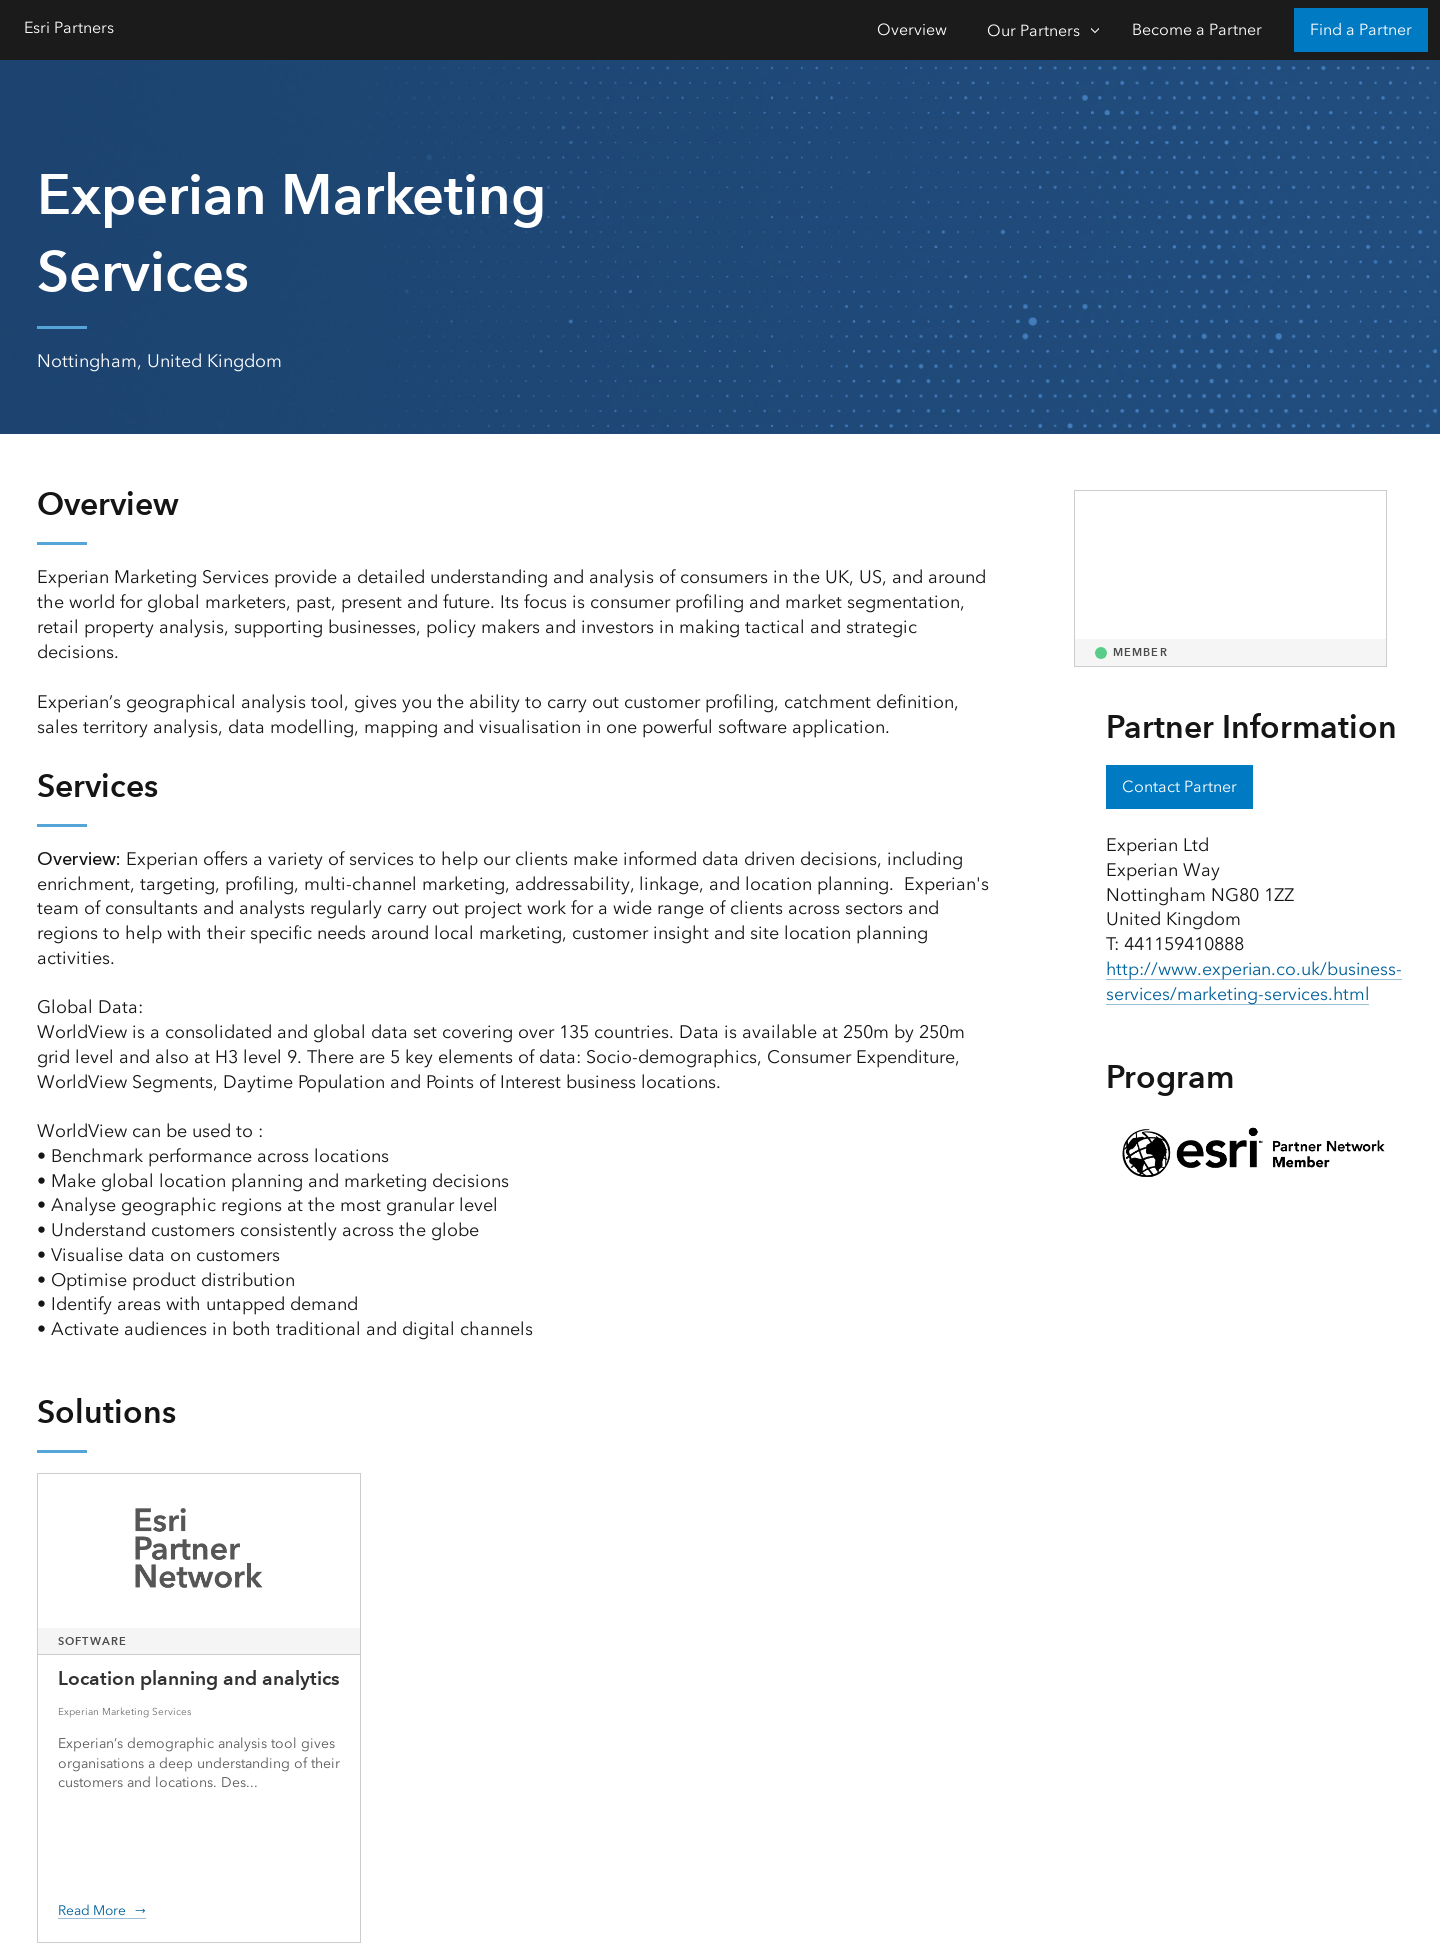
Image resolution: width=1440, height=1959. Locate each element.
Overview (912, 29)
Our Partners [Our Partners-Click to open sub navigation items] (1033, 30)
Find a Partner (1361, 29)
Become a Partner (1197, 29)
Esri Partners (69, 27)
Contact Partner (1179, 786)
